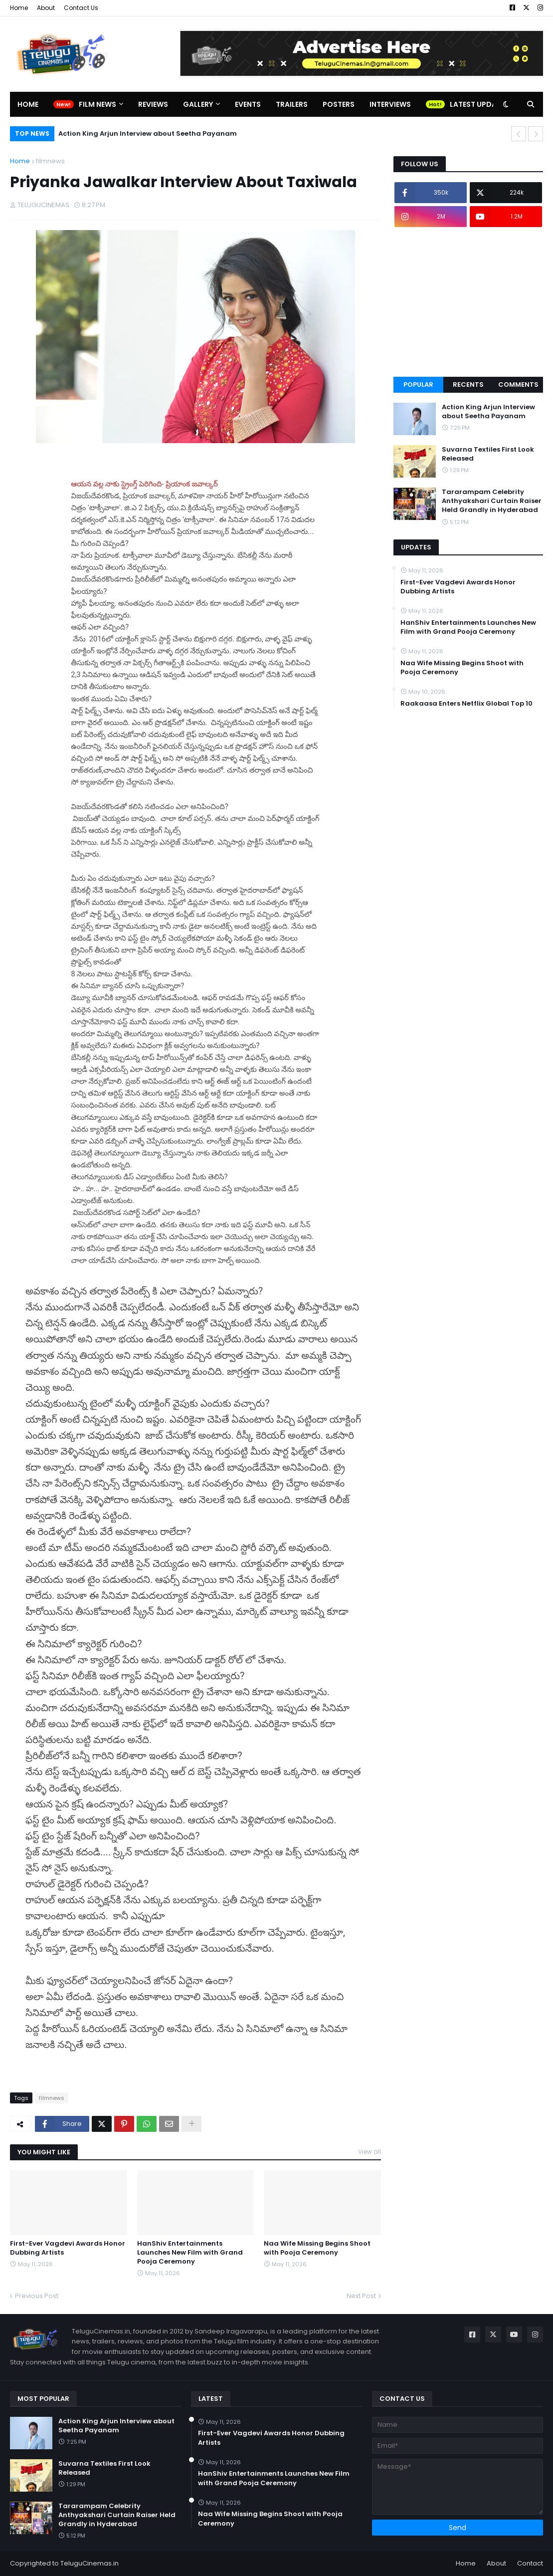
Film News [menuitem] (97, 104)
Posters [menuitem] (339, 104)
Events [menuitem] (248, 104)
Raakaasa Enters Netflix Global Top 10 (466, 703)
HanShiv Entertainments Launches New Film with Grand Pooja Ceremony (190, 2252)
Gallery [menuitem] (198, 104)
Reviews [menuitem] (153, 104)
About (46, 7)
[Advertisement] (468, 302)
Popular (418, 384)
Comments (518, 384)
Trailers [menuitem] (292, 104)
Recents (468, 384)
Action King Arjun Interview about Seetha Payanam (147, 133)
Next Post (361, 2296)
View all (369, 2151)
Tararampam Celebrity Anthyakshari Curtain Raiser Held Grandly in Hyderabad (492, 501)
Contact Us (81, 7)
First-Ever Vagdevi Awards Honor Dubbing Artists (67, 2248)
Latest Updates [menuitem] (479, 104)
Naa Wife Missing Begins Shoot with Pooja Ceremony (317, 2248)
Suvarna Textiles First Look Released (488, 454)
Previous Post (36, 2296)
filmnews (50, 161)
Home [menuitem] (27, 104)
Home (19, 7)
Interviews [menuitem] (390, 104)
